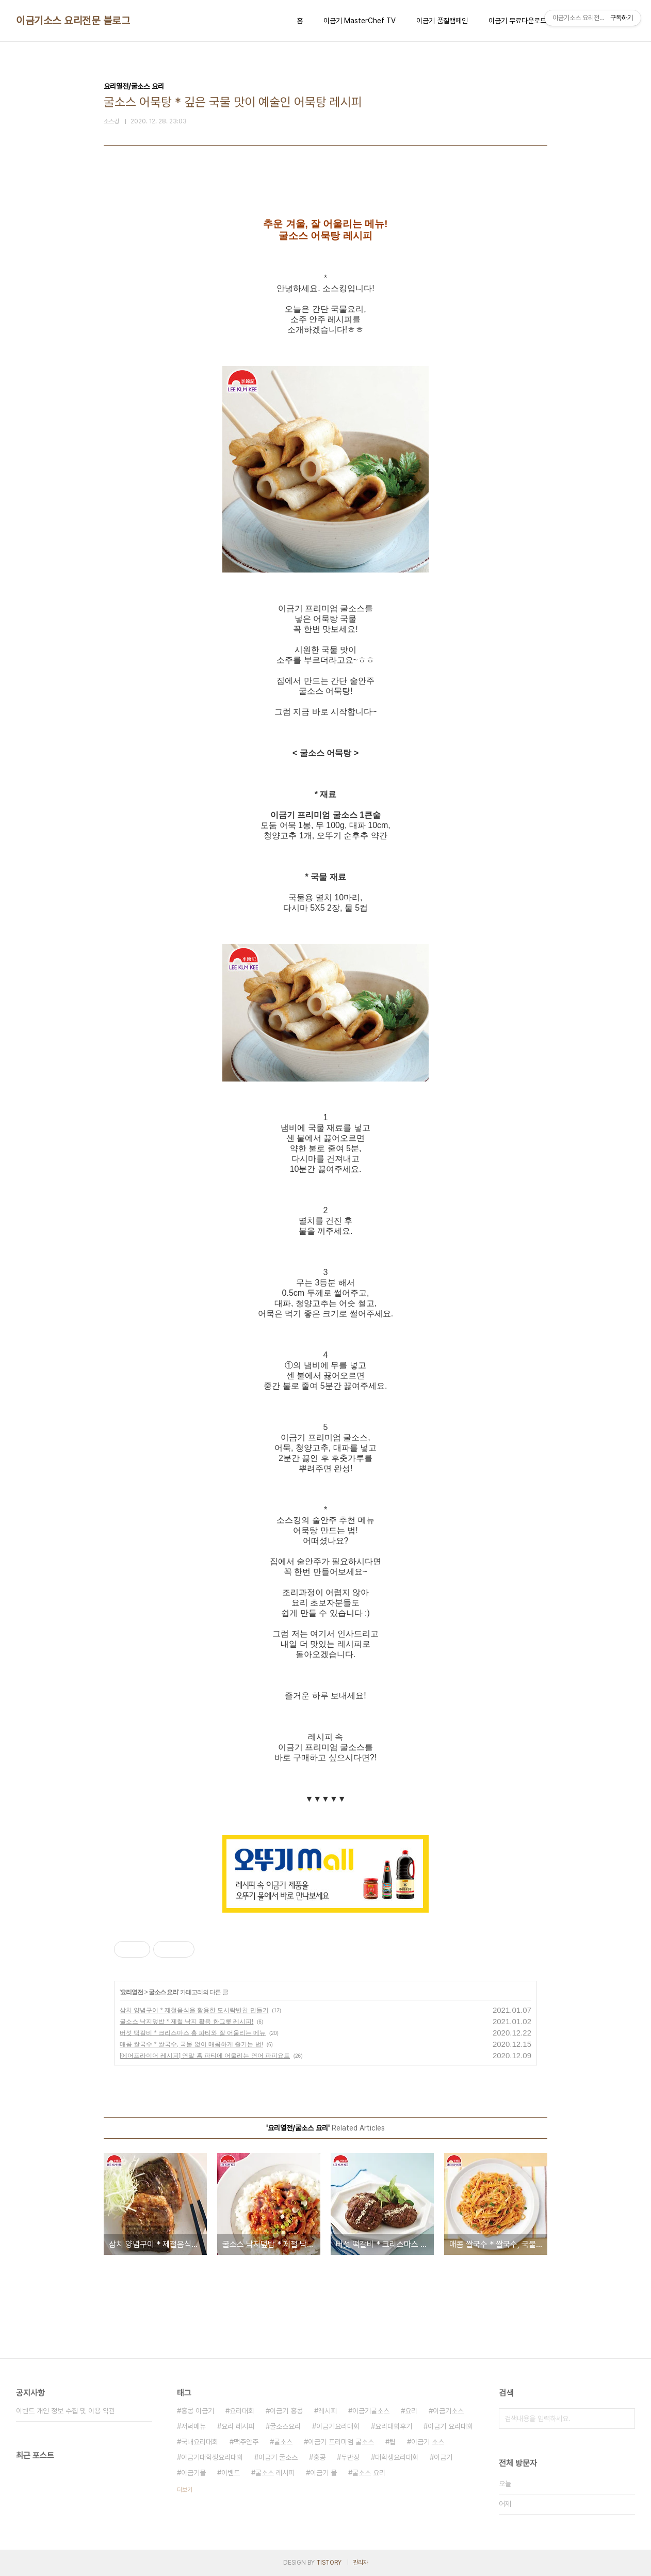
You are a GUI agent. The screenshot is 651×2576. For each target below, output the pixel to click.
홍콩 (319, 2457)
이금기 (443, 2457)
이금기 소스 (427, 2442)
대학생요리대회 (396, 2457)
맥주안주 (246, 2442)
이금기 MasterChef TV (359, 21)
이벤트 (230, 2473)
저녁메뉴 (193, 2426)
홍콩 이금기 (197, 2411)
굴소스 (283, 2442)
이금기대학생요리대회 (212, 2457)
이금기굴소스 (370, 2411)
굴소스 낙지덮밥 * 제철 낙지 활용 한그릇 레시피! (186, 2021)
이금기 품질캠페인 (442, 21)
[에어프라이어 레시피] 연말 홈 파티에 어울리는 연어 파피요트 (205, 2055)
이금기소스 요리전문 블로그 (73, 20)
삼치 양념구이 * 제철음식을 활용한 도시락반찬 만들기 (194, 2010)
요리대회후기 (393, 2426)
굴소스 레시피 (275, 2473)
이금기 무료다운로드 (517, 21)
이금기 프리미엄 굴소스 (341, 2442)
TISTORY (328, 2562)
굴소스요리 (285, 2426)
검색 (624, 2418)
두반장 (350, 2457)
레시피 (327, 2411)
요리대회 (242, 2411)
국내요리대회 (199, 2442)
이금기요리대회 (338, 2426)
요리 (411, 2411)
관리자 (360, 2562)
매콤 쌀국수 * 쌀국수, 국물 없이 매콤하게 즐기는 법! (191, 2044)
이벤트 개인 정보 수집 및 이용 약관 (65, 2411)
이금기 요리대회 (450, 2426)
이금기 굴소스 (278, 2457)
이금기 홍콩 (286, 2411)
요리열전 (131, 1992)
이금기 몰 (323, 2473)
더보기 (184, 2489)
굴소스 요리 (163, 1992)
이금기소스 (448, 2411)
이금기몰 (193, 2473)
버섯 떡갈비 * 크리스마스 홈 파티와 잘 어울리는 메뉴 (193, 2033)
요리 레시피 (237, 2426)
